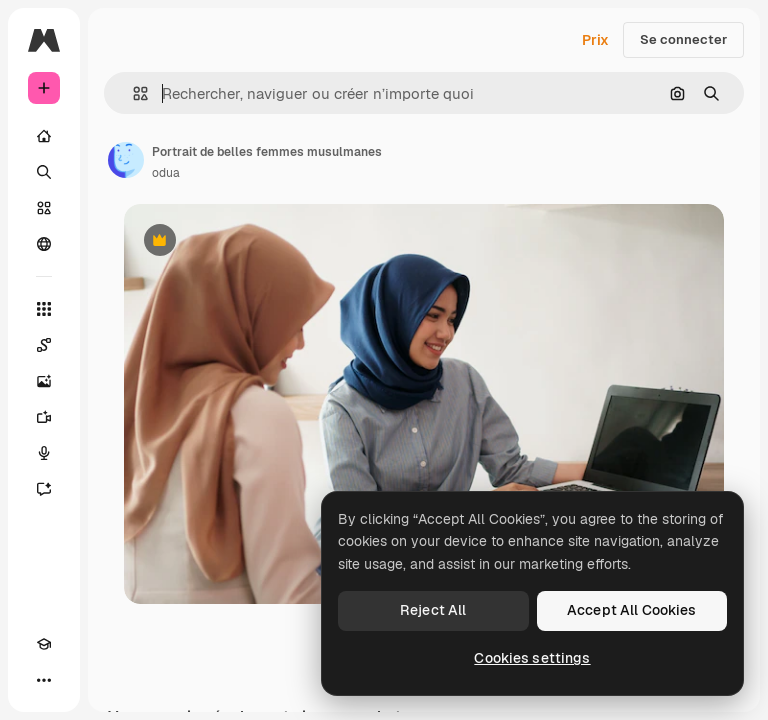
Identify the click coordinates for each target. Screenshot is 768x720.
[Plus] (44, 680)
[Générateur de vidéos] (44, 417)
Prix (595, 40)
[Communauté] (44, 244)
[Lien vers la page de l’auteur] (126, 160)
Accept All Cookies (632, 610)
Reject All (433, 610)
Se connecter (683, 39)
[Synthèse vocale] (44, 453)
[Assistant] (44, 489)
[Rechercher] (44, 172)
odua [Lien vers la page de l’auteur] (166, 173)
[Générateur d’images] (44, 381)
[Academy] (44, 644)
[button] (132, 93)
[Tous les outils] (44, 309)
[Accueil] (44, 136)
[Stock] (44, 208)
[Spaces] (44, 345)
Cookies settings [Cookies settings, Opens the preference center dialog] (532, 658)
